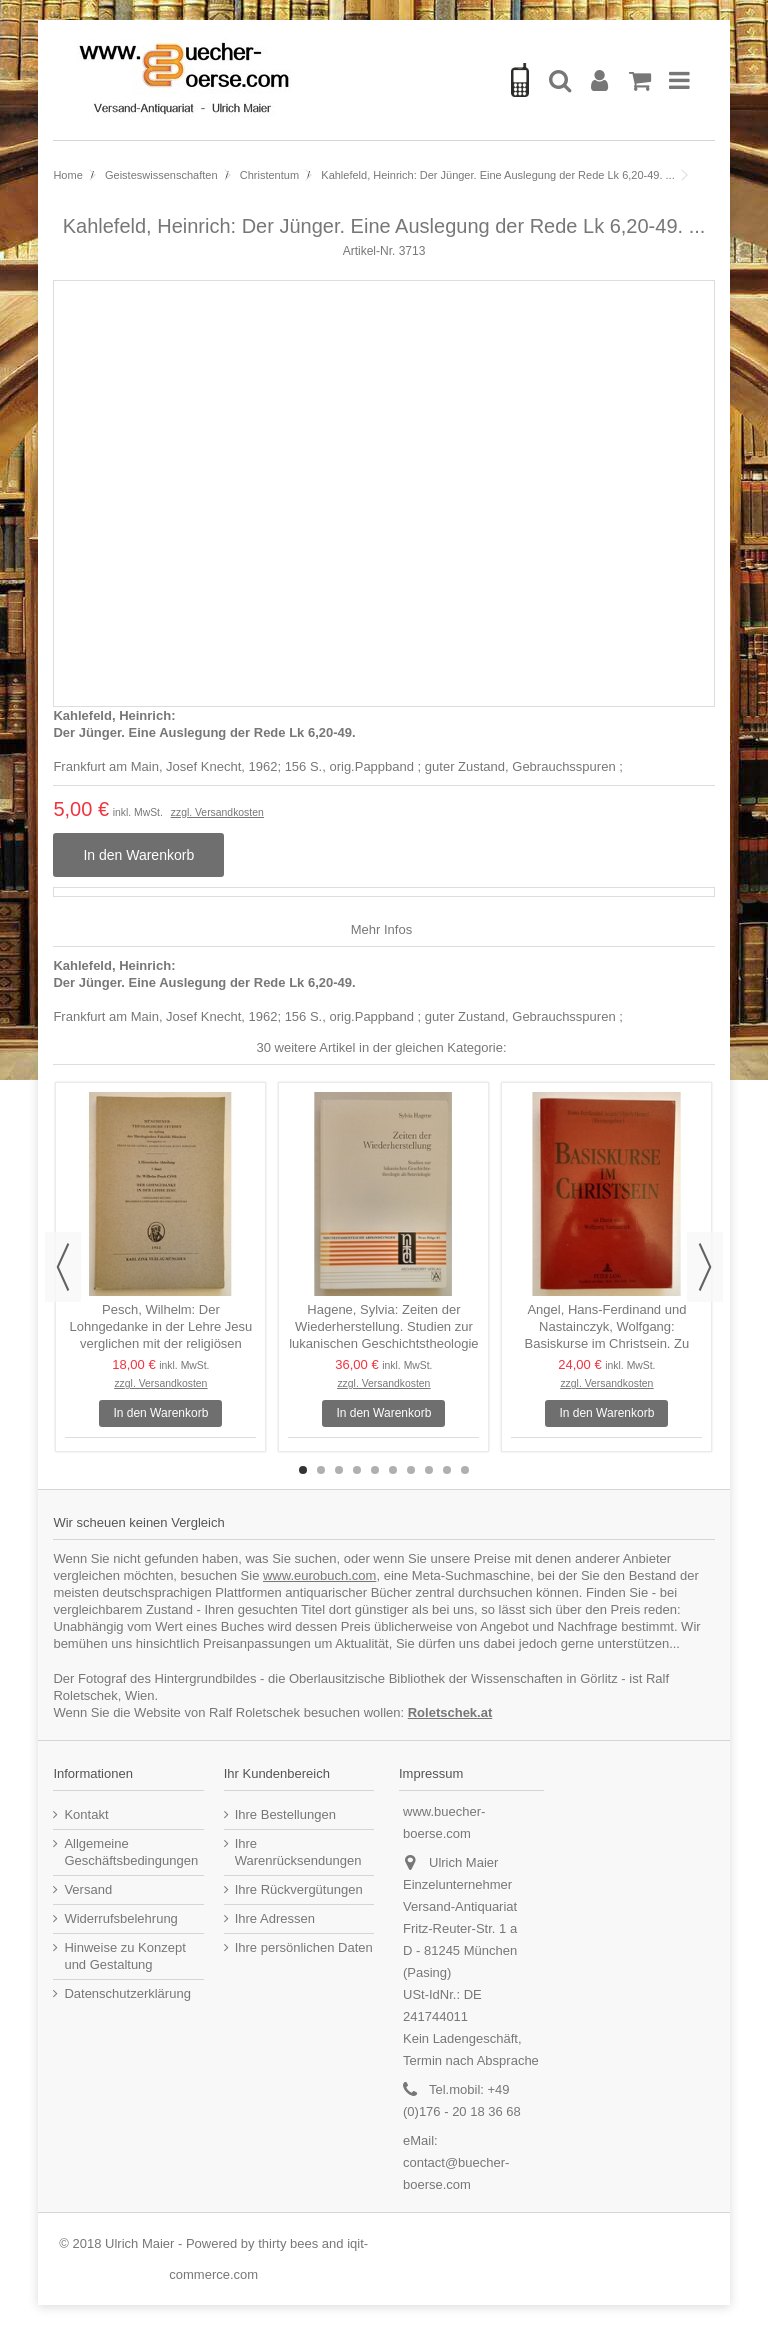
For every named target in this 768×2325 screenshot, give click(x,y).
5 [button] (375, 1470)
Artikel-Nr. (369, 251)
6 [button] (393, 1470)
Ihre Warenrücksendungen (298, 1852)
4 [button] (357, 1470)
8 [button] (429, 1470)
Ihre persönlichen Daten (304, 1947)
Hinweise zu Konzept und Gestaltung (124, 1956)
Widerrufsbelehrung (120, 1918)
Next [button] (705, 1267)
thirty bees (288, 2243)
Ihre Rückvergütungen (299, 1889)
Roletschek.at (450, 1712)
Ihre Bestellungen (285, 1814)
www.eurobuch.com (319, 1575)
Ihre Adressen (275, 1918)
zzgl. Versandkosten (217, 812)
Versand (88, 1889)
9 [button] (447, 1470)
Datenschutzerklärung (127, 1993)
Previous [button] (63, 1267)
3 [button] (339, 1470)
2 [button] (321, 1470)
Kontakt (86, 1814)
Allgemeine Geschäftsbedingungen (131, 1852)
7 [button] (411, 1470)
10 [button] (465, 1470)
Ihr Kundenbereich (277, 1773)
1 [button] (303, 1470)
